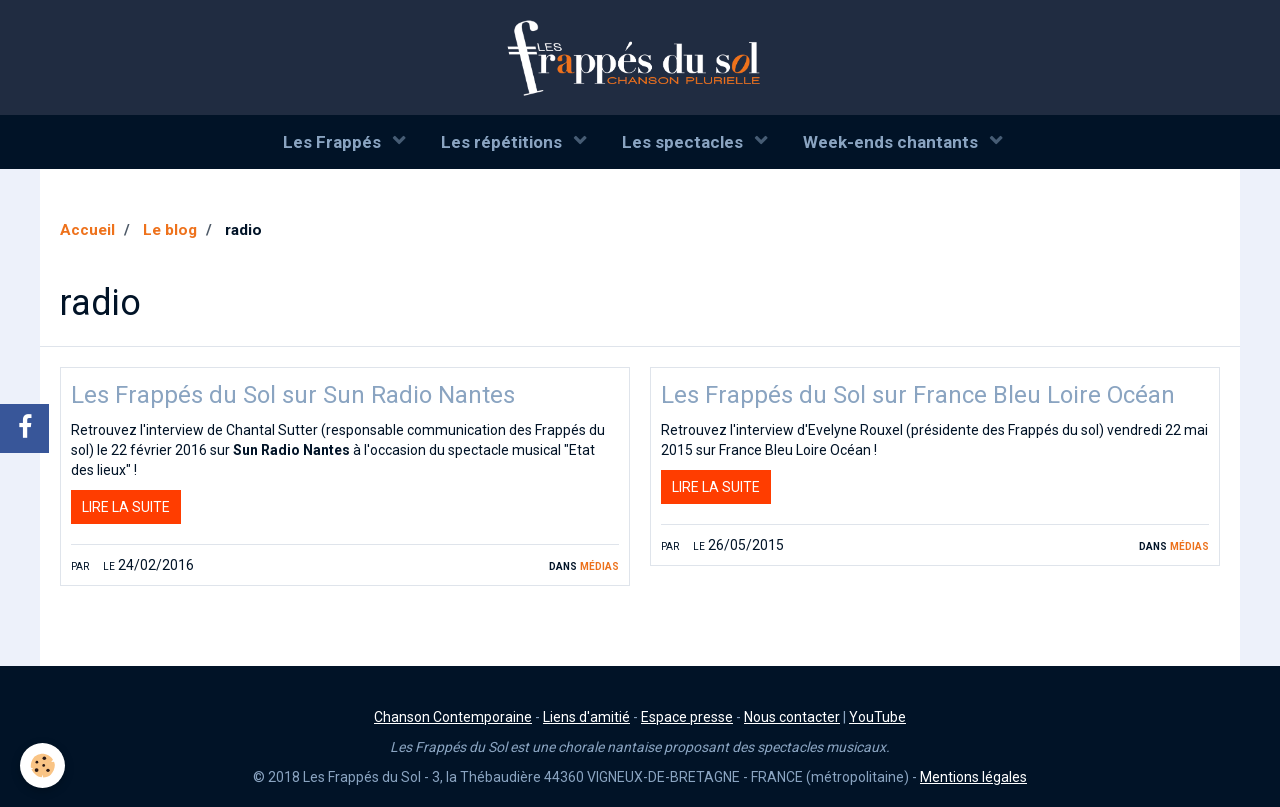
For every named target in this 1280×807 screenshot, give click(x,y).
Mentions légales (973, 777)
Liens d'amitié (586, 717)
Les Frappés (334, 142)
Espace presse (687, 717)
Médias (599, 565)
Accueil (87, 230)
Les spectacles (684, 142)
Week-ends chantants (892, 142)
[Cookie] (42, 765)
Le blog (170, 230)
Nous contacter (792, 717)
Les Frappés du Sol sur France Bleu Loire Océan (918, 395)
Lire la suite (126, 507)
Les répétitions (503, 142)
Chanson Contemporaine (453, 717)
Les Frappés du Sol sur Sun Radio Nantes (293, 395)
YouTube (877, 717)
